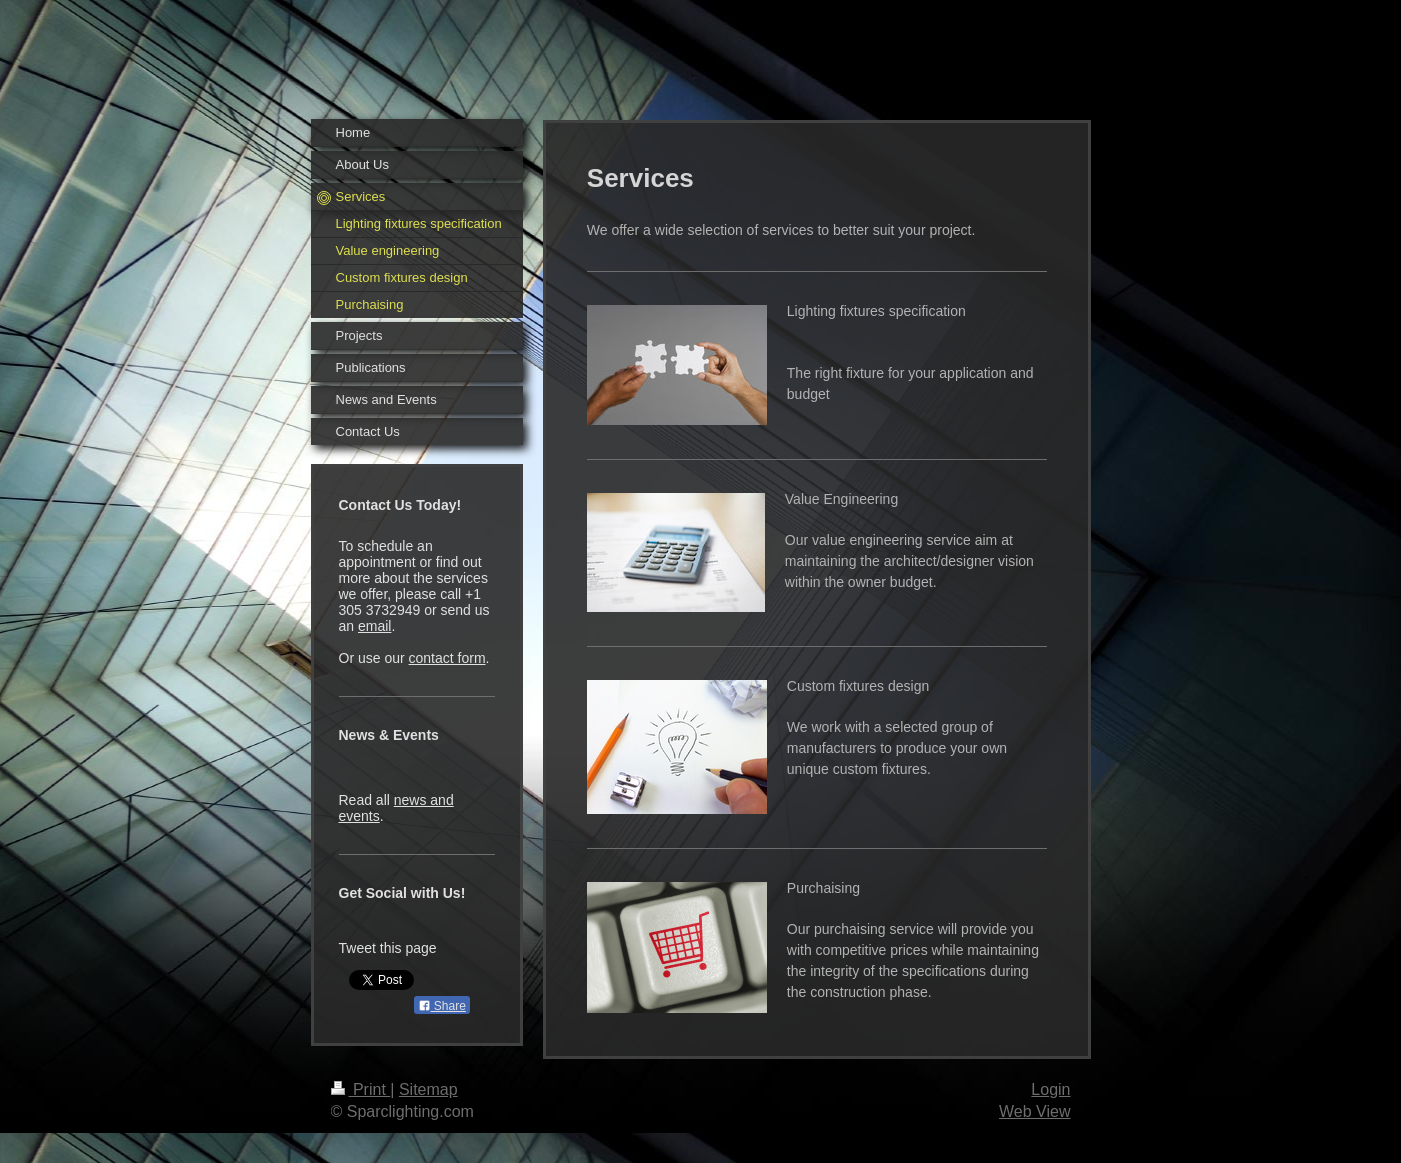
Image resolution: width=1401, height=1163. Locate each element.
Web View (1034, 1111)
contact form (447, 658)
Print (361, 1089)
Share (442, 1006)
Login (1050, 1089)
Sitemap (428, 1089)
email (374, 626)
